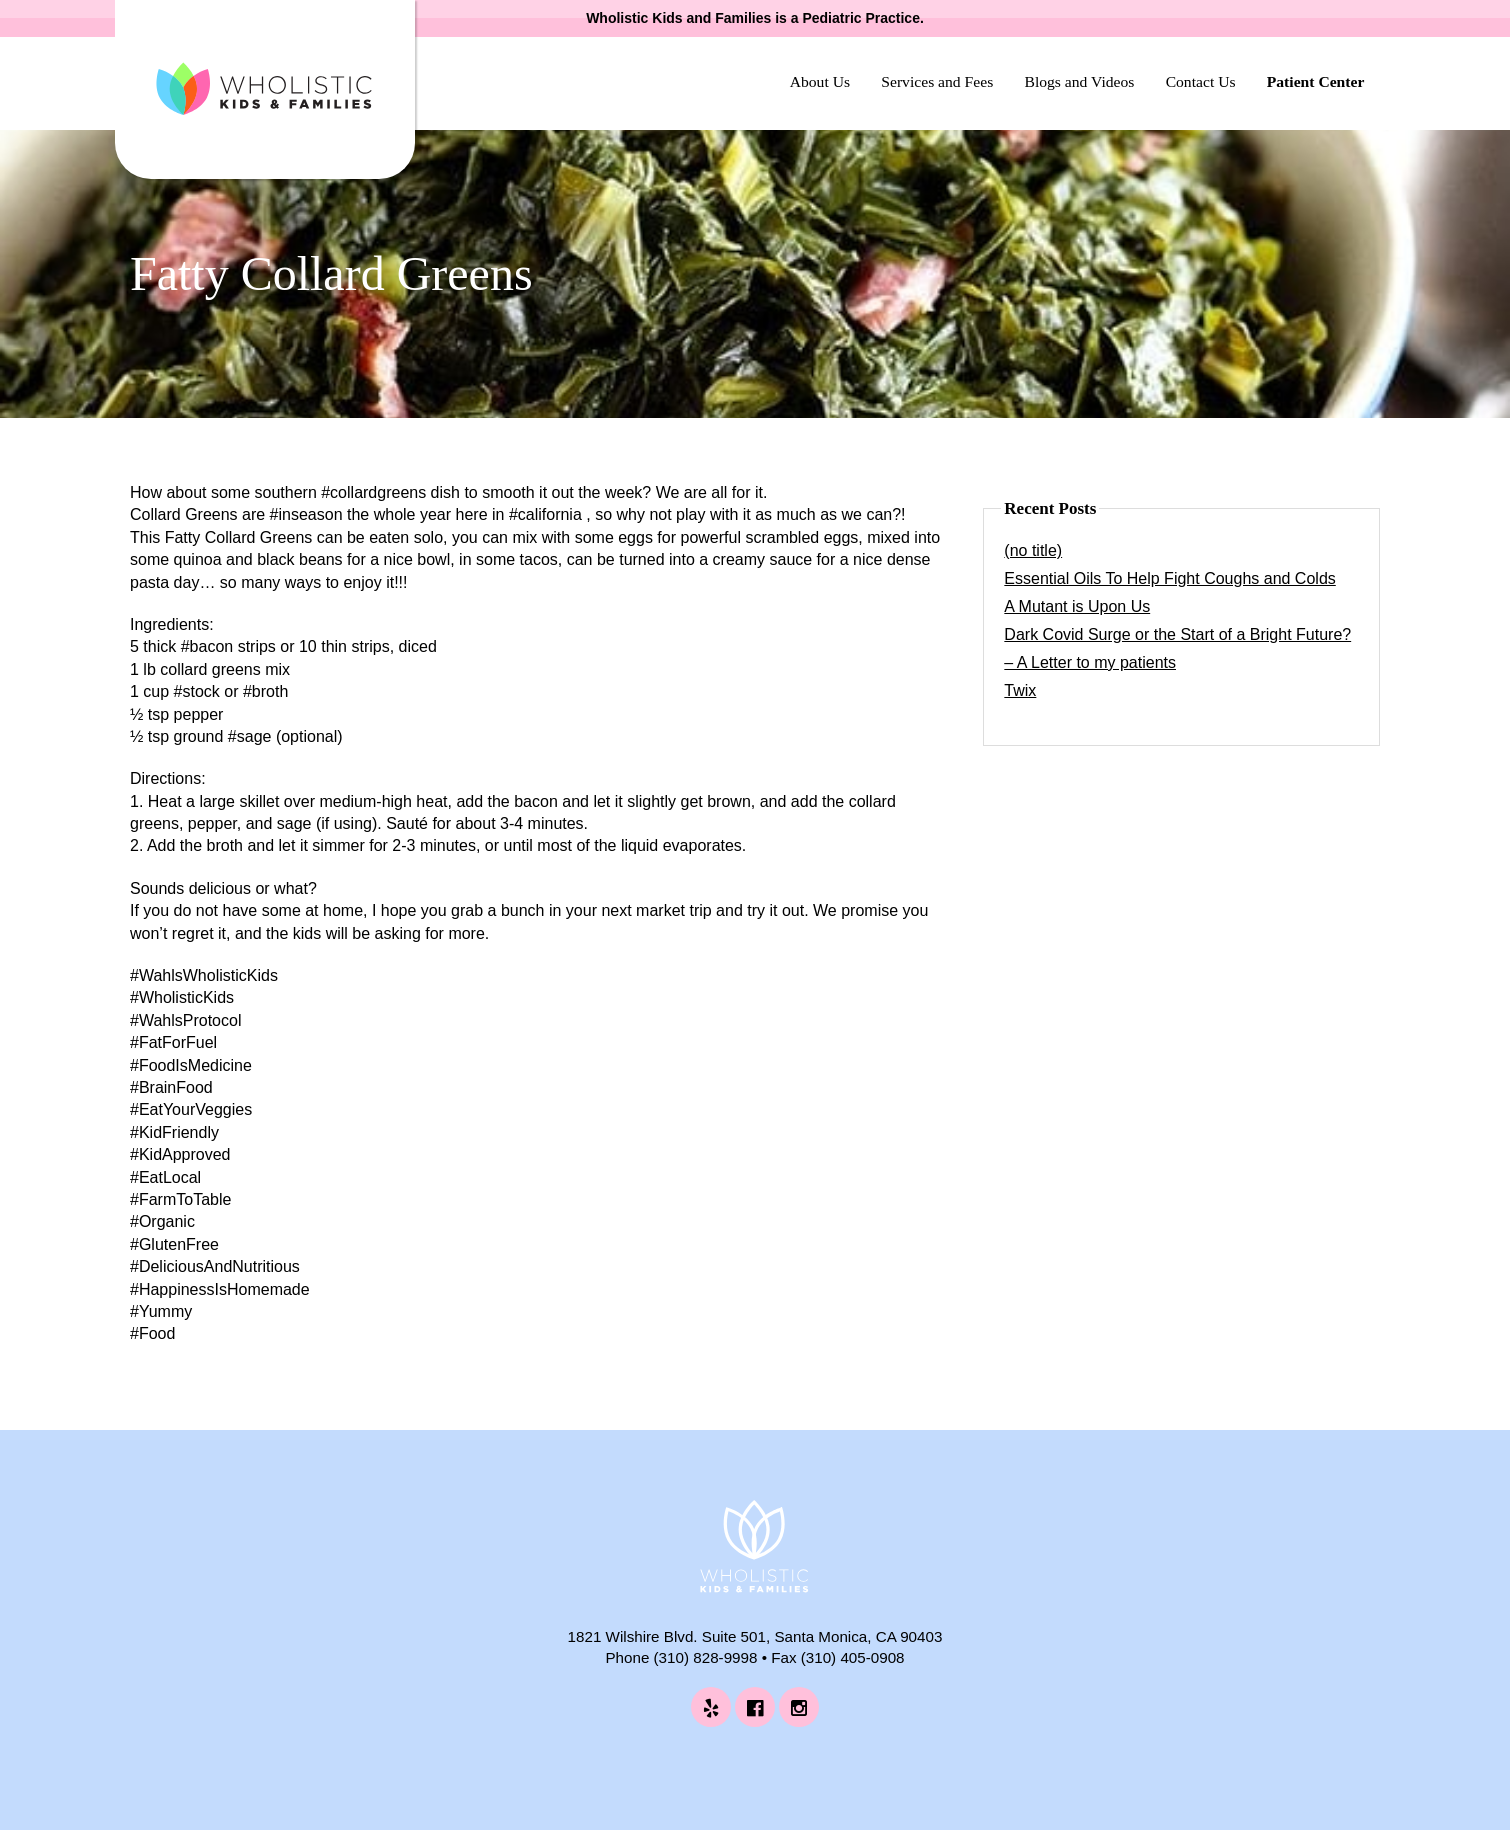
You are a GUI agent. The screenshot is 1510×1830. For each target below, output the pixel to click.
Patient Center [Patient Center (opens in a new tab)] (1316, 81)
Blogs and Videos (1079, 81)
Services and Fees (937, 81)
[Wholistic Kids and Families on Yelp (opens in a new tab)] (711, 1707)
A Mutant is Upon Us (1077, 606)
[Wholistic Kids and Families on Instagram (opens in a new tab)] (799, 1707)
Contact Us (1201, 81)
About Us (820, 81)
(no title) (1033, 550)
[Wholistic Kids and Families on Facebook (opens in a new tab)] (755, 1707)
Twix (1020, 690)
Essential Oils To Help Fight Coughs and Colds (1169, 578)
